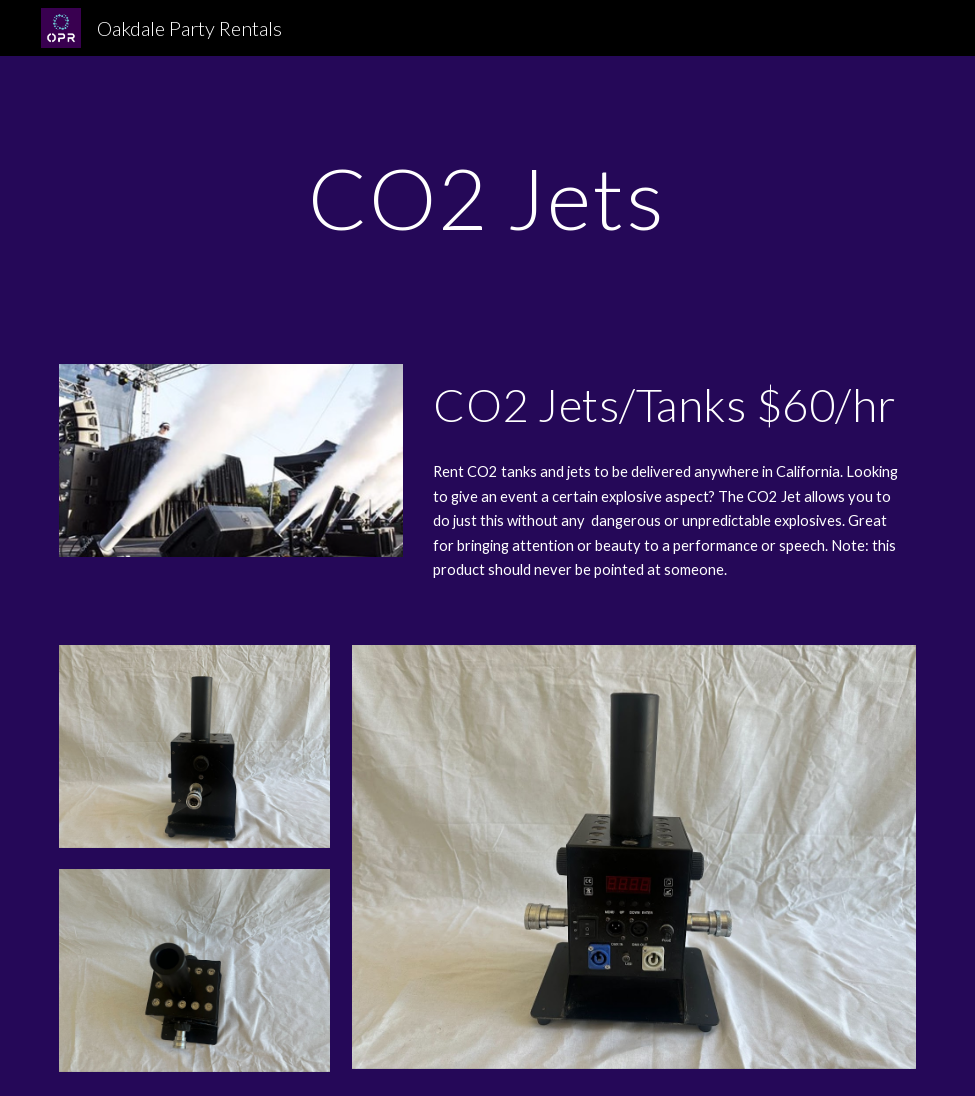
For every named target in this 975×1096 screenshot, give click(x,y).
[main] (487, 197)
